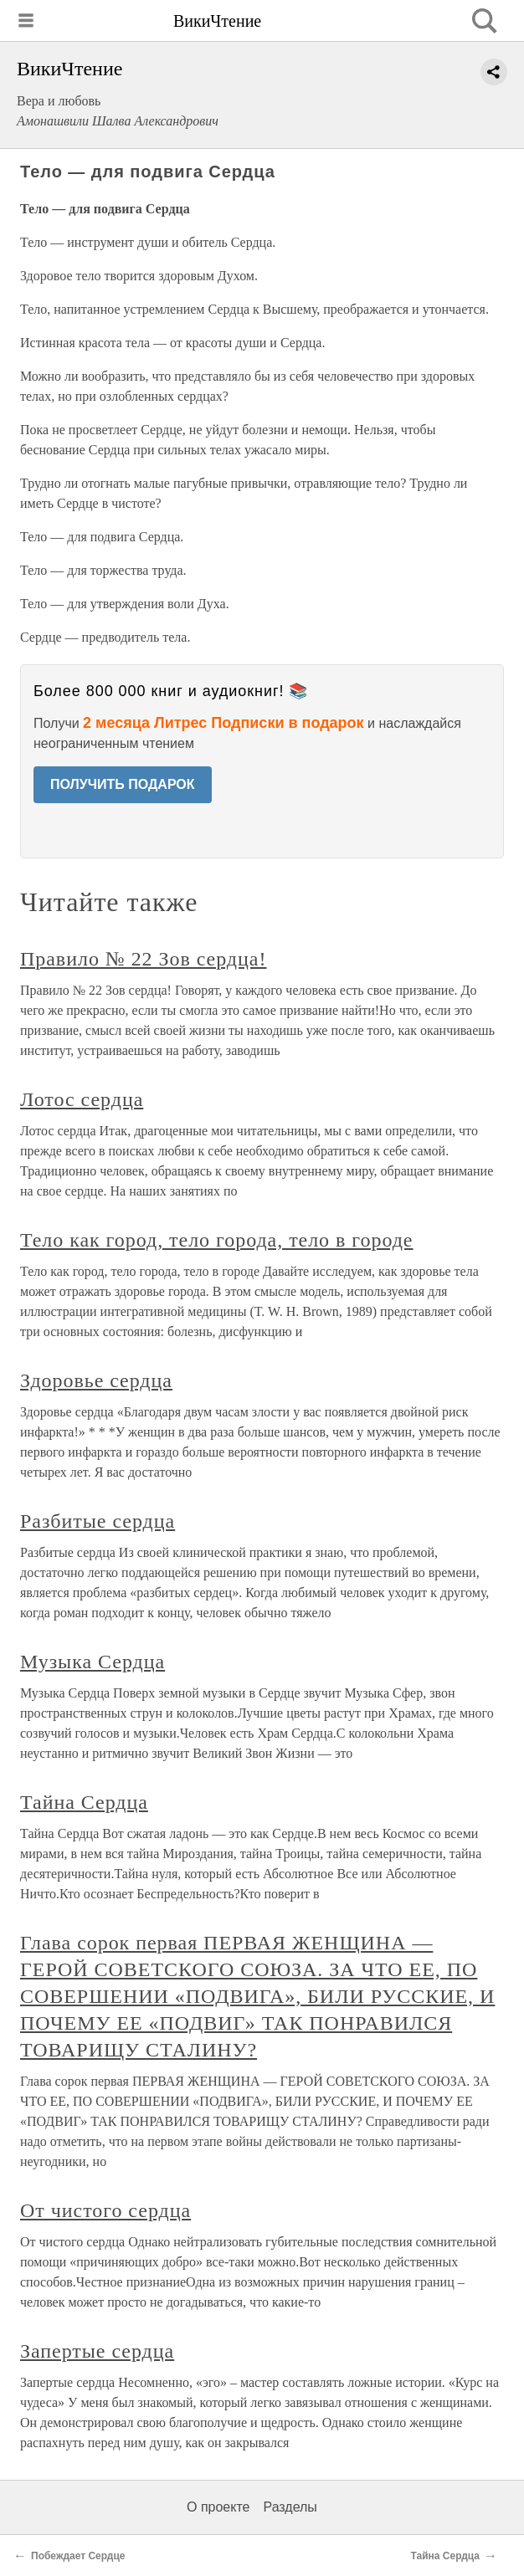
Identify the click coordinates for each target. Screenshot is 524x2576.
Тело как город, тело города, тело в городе (216, 1240)
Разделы (289, 2507)
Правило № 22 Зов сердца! (143, 959)
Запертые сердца (97, 2351)
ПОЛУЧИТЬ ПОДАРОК (122, 784)
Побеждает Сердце (78, 2556)
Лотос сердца (81, 1099)
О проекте (218, 2507)
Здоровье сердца (96, 1380)
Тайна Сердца (84, 1802)
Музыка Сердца (92, 1661)
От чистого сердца (105, 2210)
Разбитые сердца (97, 1521)
